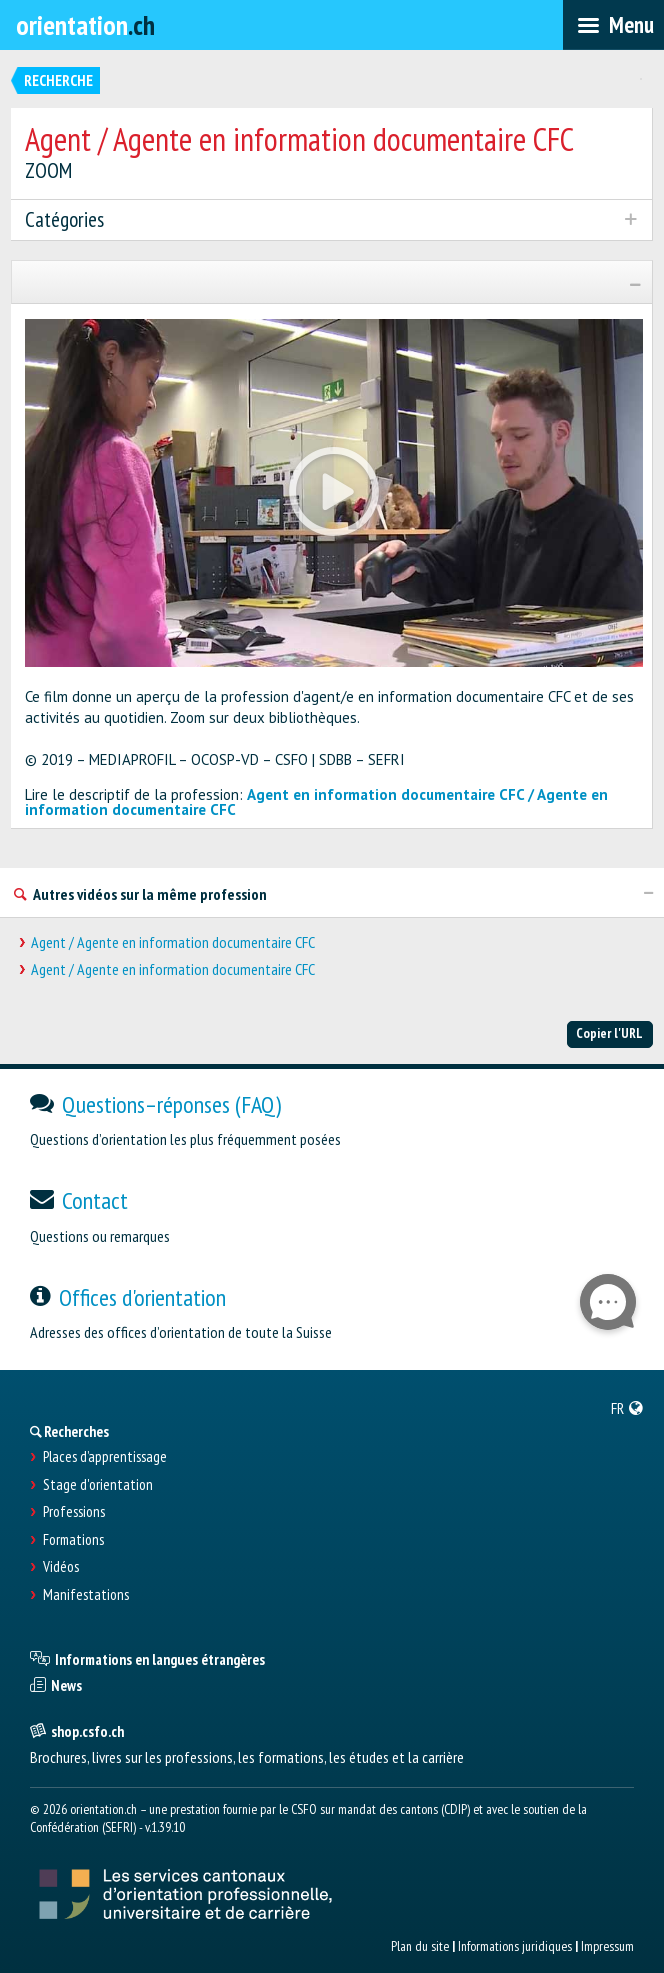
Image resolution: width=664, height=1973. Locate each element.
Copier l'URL (609, 1033)
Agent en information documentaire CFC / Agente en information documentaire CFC (316, 802)
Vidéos (61, 1567)
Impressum (607, 1946)
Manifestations (86, 1595)
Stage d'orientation (98, 1485)
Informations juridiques (515, 1946)
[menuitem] (627, 1408)
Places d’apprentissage (105, 1457)
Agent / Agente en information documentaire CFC (173, 942)
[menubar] (613, 25)
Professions (74, 1512)
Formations (73, 1540)
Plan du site (420, 1946)
